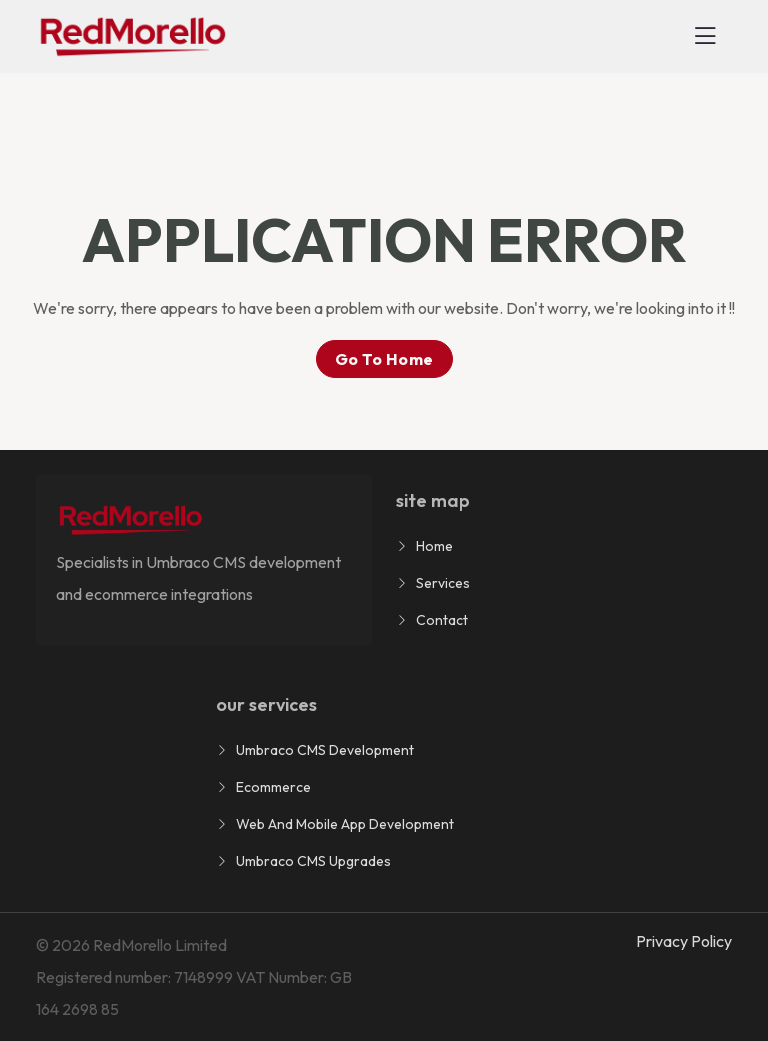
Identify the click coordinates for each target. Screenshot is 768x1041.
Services (443, 583)
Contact (442, 620)
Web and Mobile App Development (345, 824)
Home (434, 546)
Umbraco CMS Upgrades (313, 861)
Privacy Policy (684, 941)
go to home (384, 359)
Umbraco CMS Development (325, 750)
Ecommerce (273, 787)
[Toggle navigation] (705, 36)
